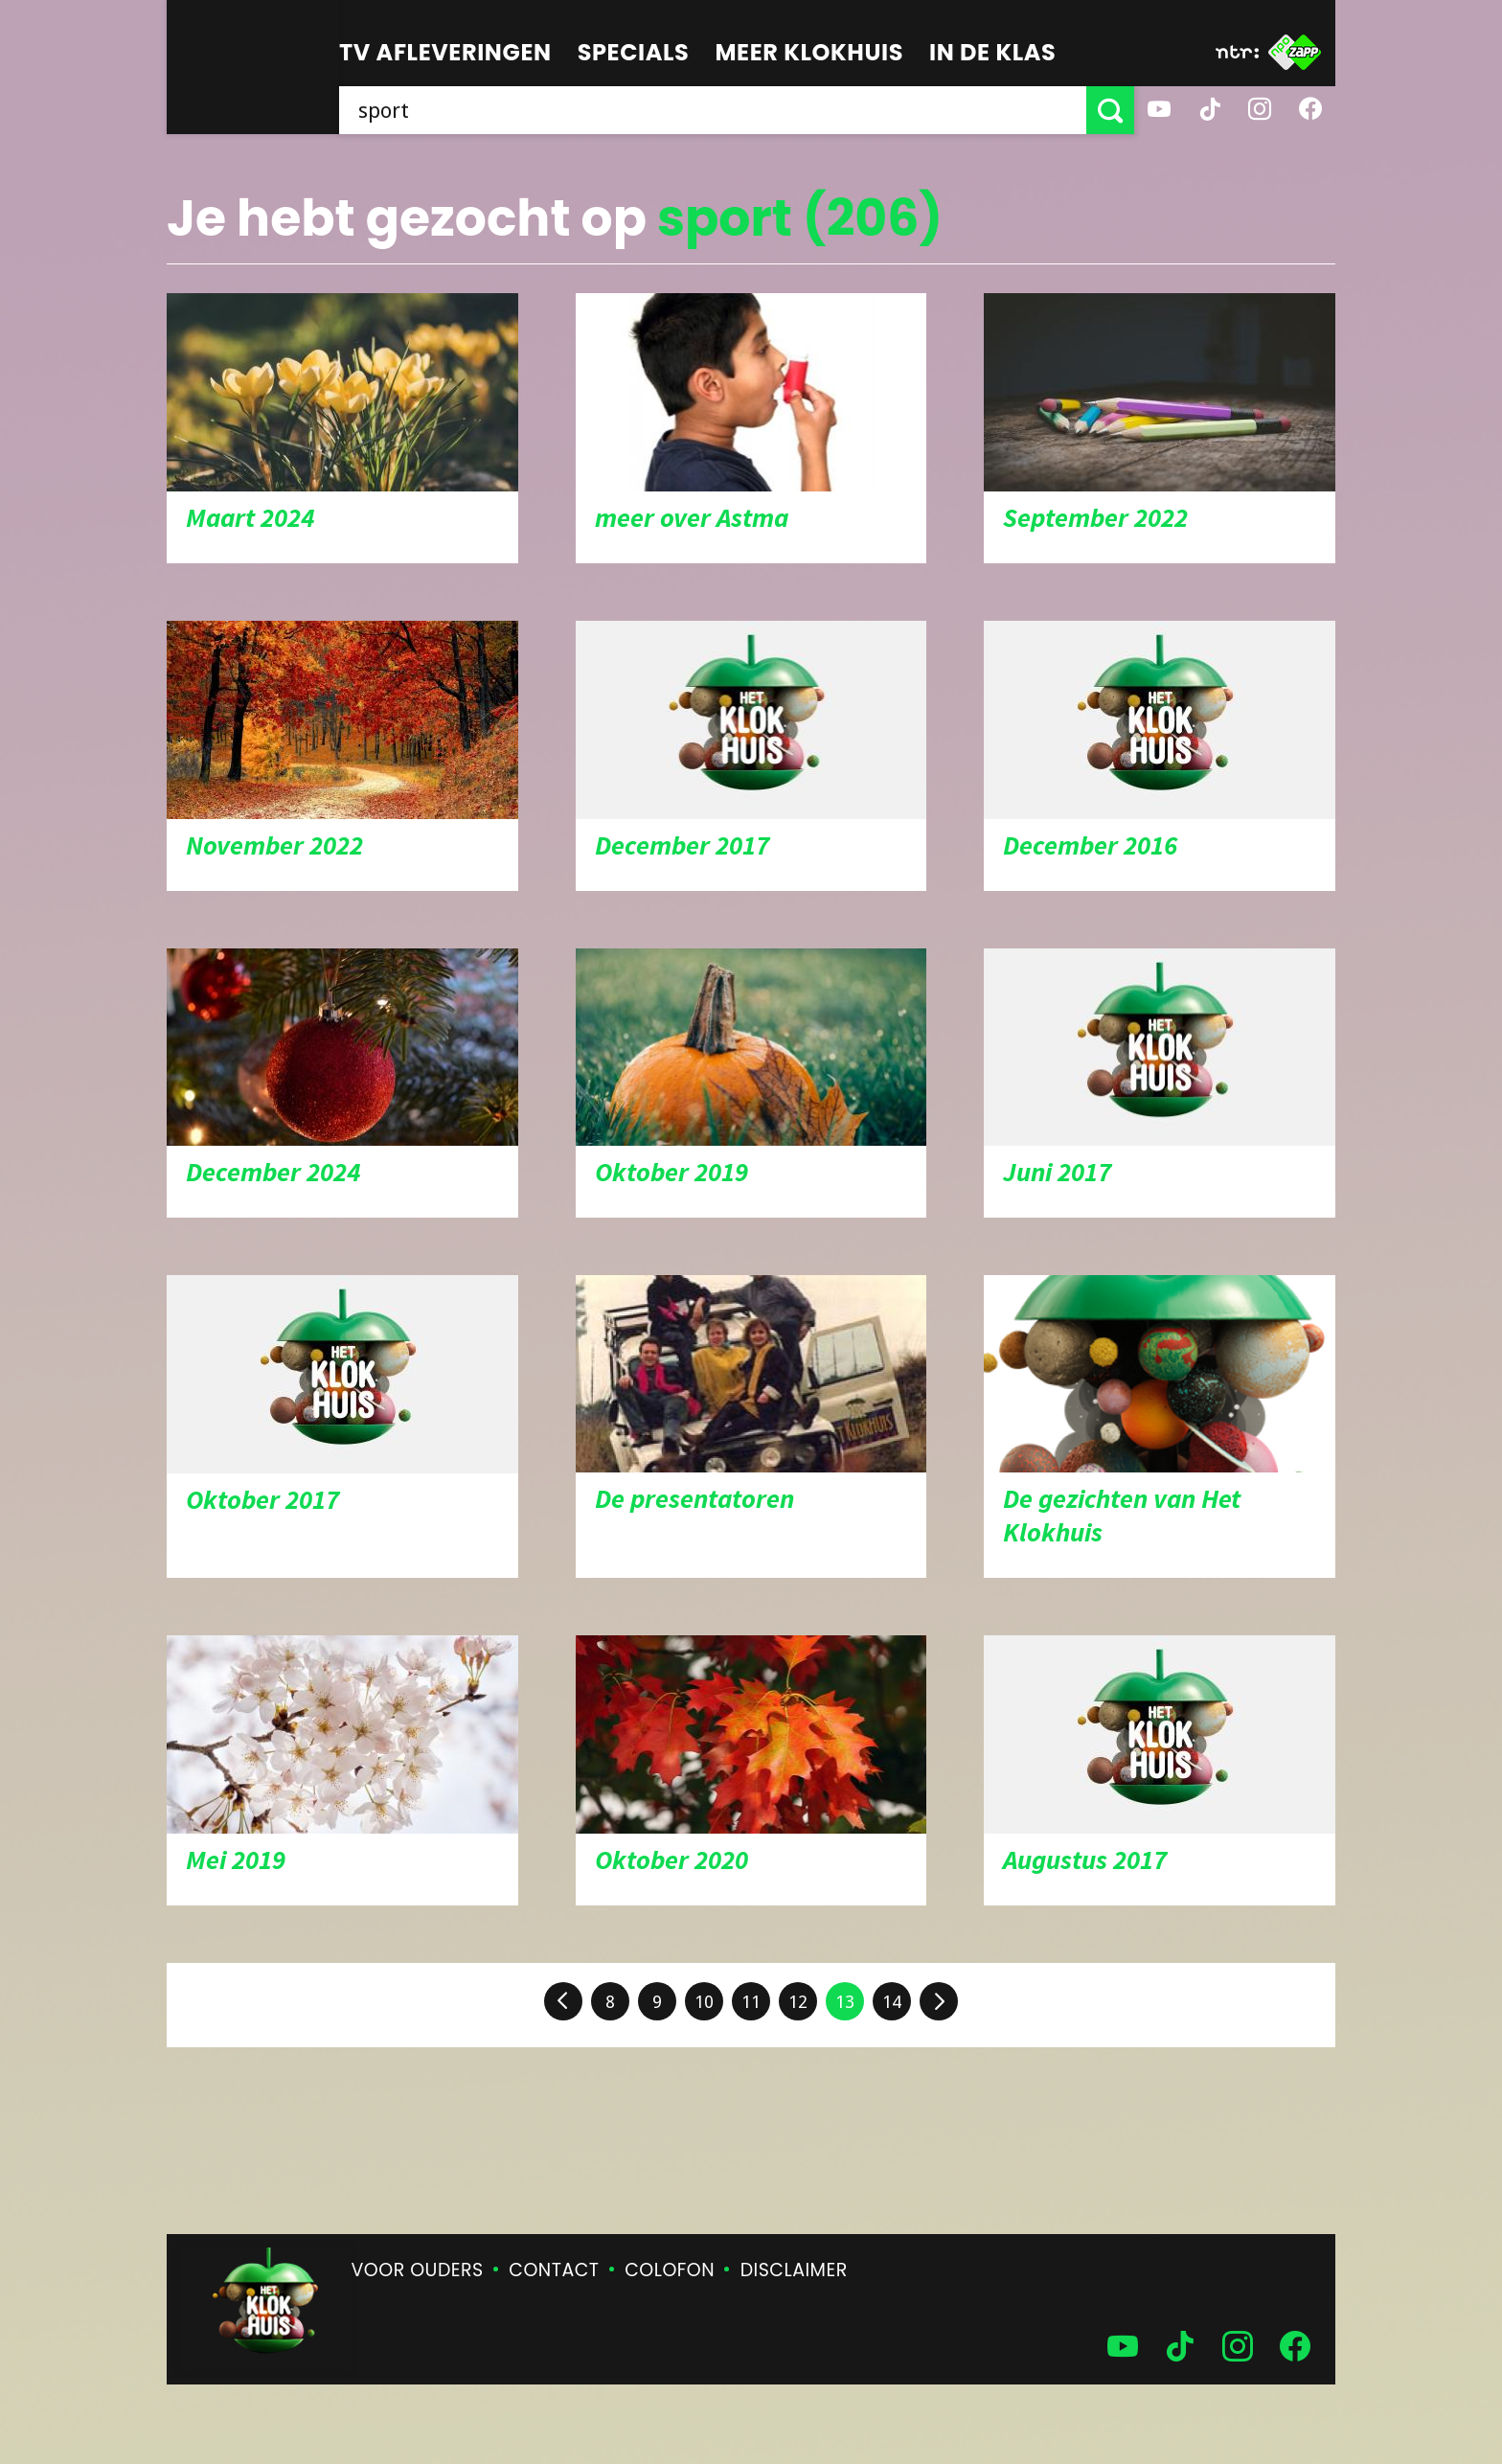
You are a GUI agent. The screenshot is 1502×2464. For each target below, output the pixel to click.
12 (798, 2002)
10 (704, 2002)
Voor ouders (418, 2270)
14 (891, 2002)
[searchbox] (712, 110)
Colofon (670, 2270)
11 (751, 2002)
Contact (554, 2270)
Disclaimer (794, 2270)
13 (844, 2002)
